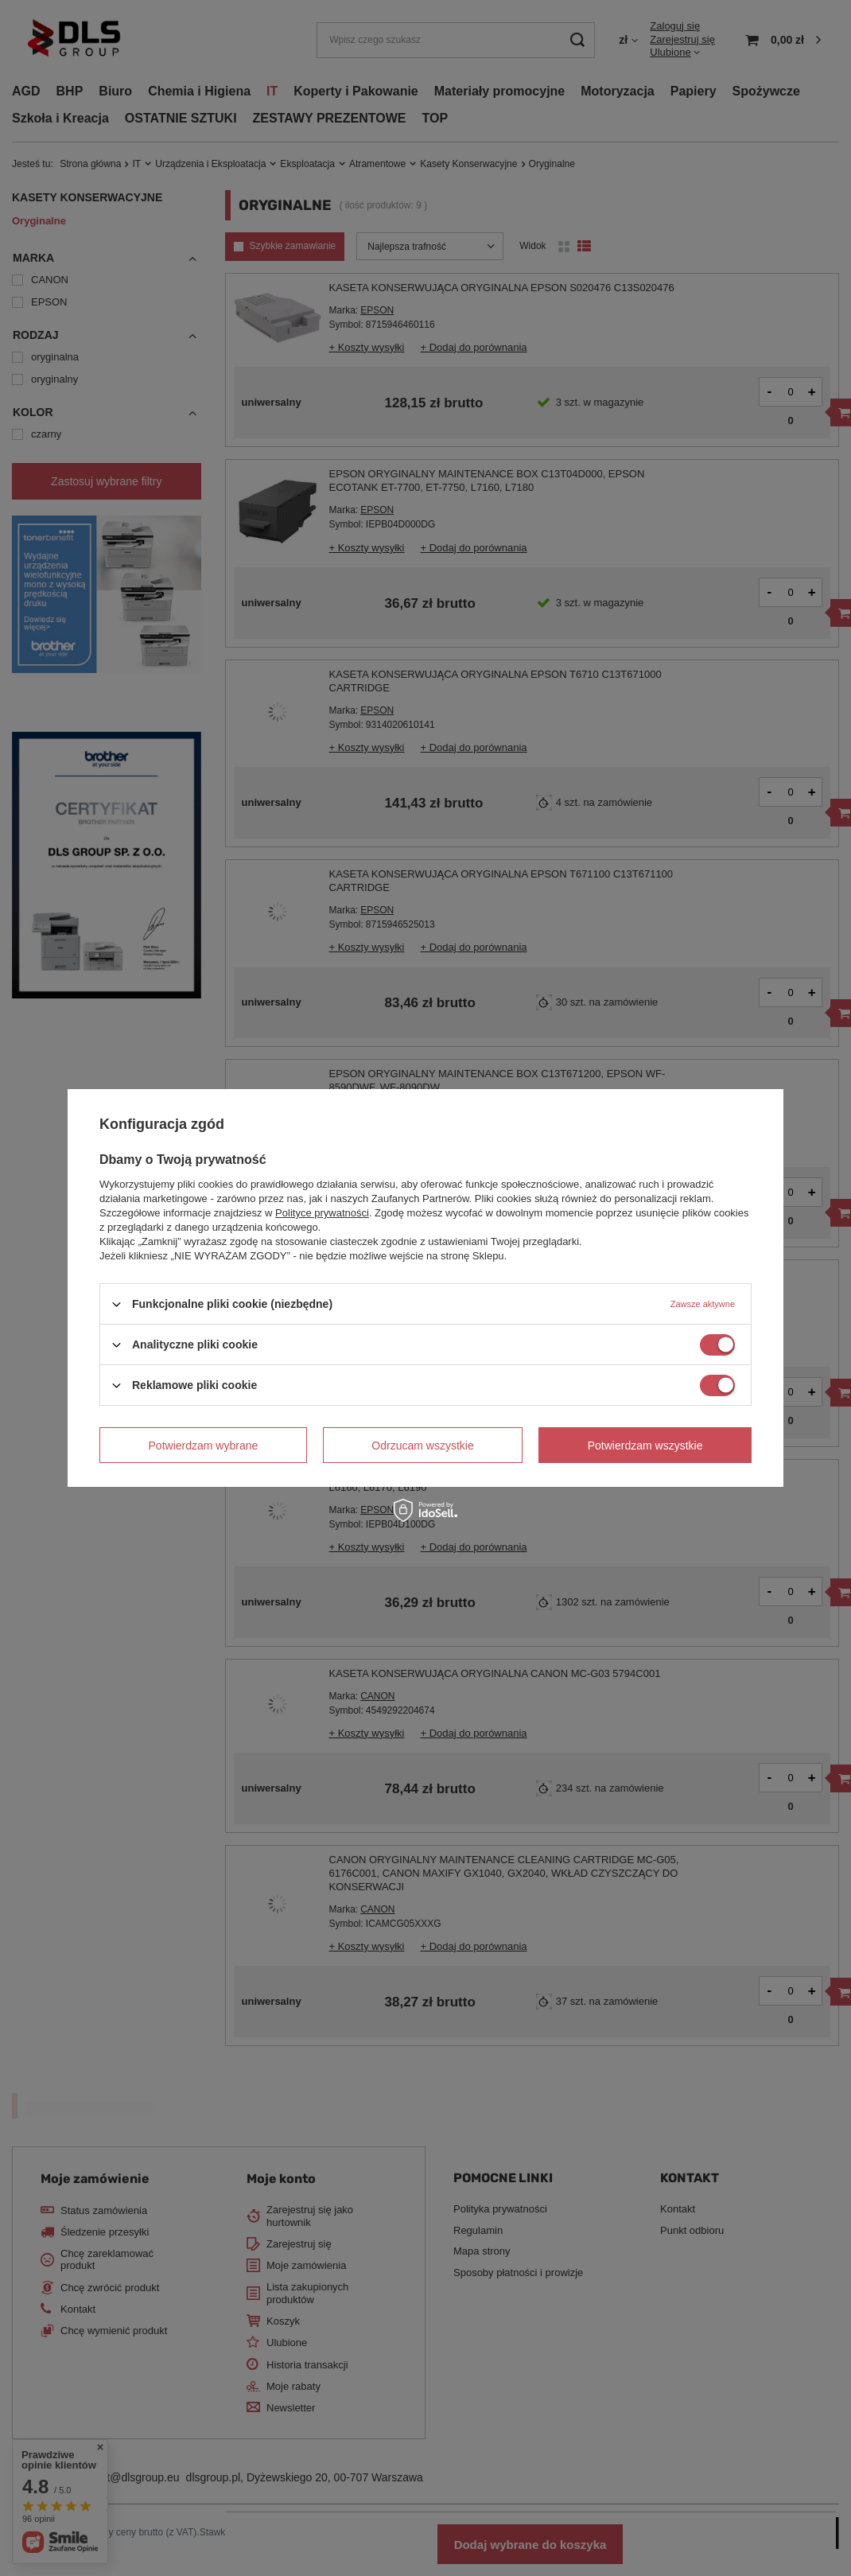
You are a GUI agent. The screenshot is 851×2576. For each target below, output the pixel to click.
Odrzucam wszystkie (422, 1444)
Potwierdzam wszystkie (645, 1444)
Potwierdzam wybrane (203, 1444)
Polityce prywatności (322, 1213)
